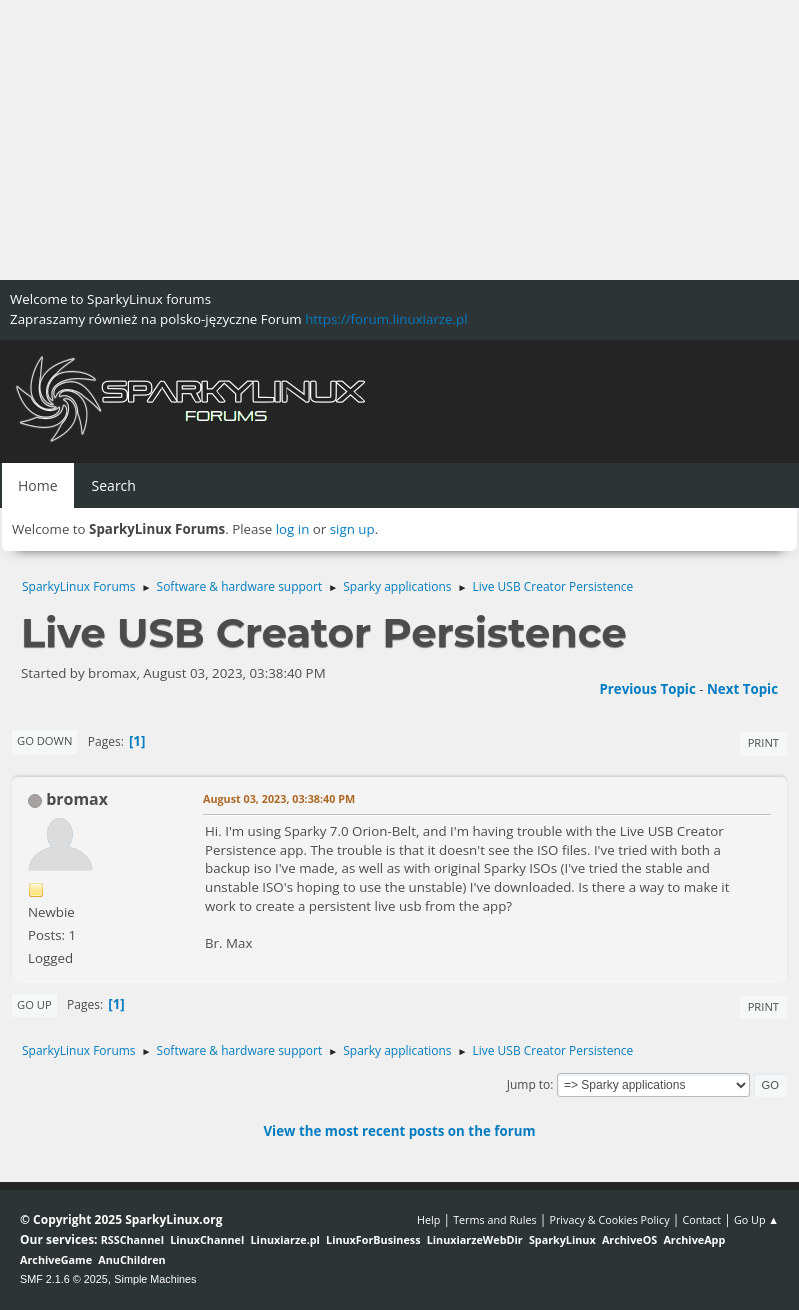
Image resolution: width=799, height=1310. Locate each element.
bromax (77, 799)
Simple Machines (155, 1279)
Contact (701, 1219)
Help (428, 1219)
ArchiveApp (694, 1239)
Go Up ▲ (756, 1219)
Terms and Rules (495, 1219)
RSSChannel (132, 1239)
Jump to (529, 1084)
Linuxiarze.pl (285, 1239)
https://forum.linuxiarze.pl (386, 319)
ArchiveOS (629, 1239)
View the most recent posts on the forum (399, 1131)
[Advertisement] (399, 140)
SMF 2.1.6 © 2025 (64, 1279)
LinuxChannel (207, 1239)
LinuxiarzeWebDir (475, 1239)
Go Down (44, 740)
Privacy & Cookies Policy (609, 1219)
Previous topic (647, 689)
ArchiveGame (56, 1259)
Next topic (742, 689)
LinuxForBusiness (373, 1239)
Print (763, 742)
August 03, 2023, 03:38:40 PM (279, 798)
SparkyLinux (562, 1239)
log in (293, 529)
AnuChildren (131, 1259)
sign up (352, 529)
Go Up (34, 1004)
